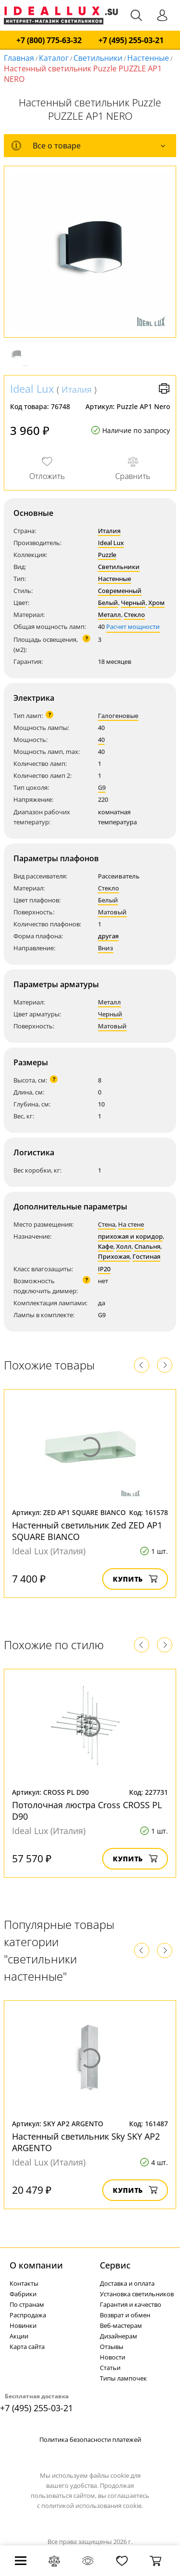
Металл (109, 614)
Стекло (134, 614)
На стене (131, 1224)
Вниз (105, 948)
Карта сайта (27, 2346)
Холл (124, 1246)
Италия (76, 389)
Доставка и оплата (127, 2283)
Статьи (110, 2367)
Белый (108, 602)
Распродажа (28, 2315)
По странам (27, 2304)
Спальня (147, 1246)
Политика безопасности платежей (90, 2439)
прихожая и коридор (130, 1236)
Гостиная (146, 1256)
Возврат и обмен (125, 2315)
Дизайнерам (118, 2336)
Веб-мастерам (121, 2325)
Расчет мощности (133, 626)
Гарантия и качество (130, 2304)
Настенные (148, 58)
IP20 (104, 1269)
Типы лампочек (123, 2378)
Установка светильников (137, 2294)
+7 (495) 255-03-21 (131, 40)
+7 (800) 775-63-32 (49, 40)
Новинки (23, 2325)
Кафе (105, 1246)
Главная (19, 58)
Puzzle (107, 554)
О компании (36, 2265)
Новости (112, 2357)
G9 (102, 787)
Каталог (54, 58)
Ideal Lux (32, 388)
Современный (120, 590)
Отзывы (111, 2346)
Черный (133, 602)
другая (108, 936)
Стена (106, 1224)
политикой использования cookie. (92, 2505)
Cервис (115, 2265)
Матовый (112, 912)
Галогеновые (118, 715)
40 (101, 739)
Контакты (24, 2283)
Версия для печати (164, 388)
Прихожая (114, 1256)
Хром (156, 602)
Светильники (97, 58)
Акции (19, 2336)
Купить (135, 1579)
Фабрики (23, 2294)
